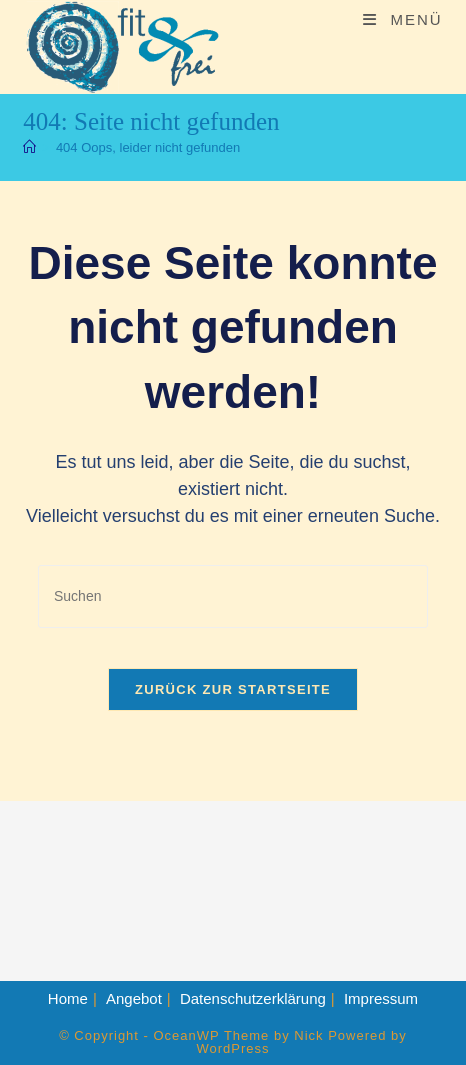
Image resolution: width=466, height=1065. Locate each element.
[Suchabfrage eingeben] (233, 596)
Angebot (134, 998)
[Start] (29, 147)
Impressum (381, 998)
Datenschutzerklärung (253, 998)
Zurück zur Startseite (233, 689)
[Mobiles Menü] (402, 19)
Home (68, 998)
